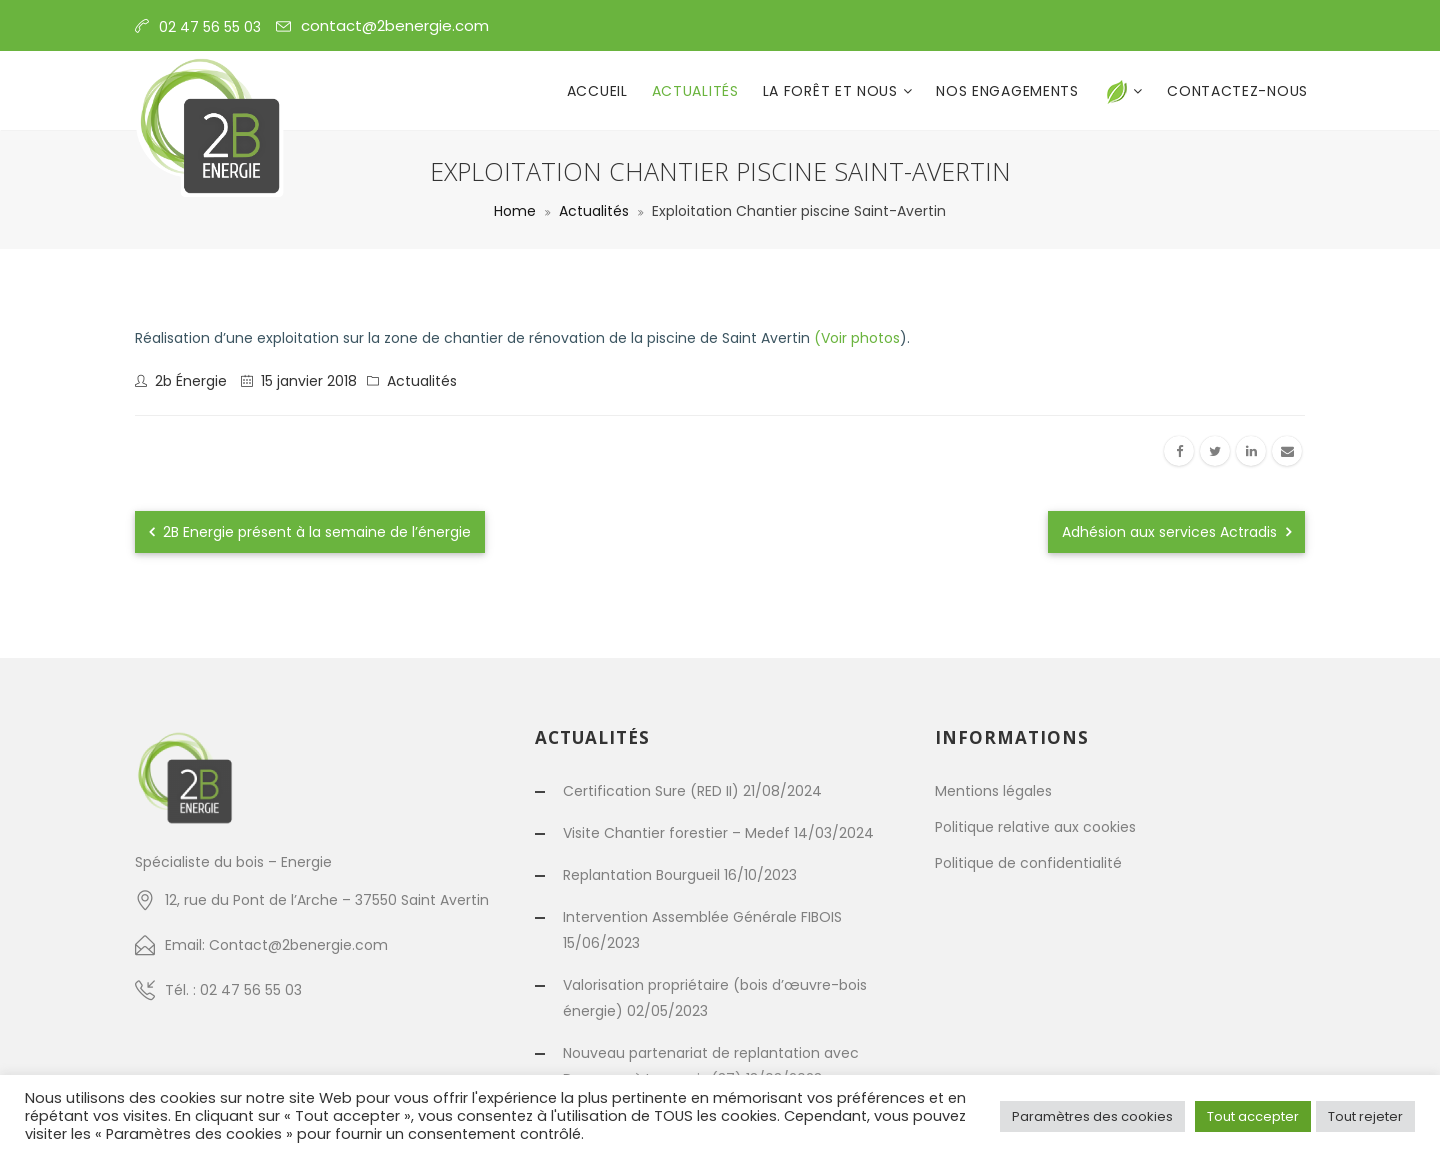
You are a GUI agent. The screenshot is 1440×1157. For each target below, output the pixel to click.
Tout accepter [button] (1253, 1116)
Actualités (695, 91)
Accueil (597, 91)
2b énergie (191, 381)
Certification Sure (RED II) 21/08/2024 (692, 791)
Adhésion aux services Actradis (1176, 532)
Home (515, 211)
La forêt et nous (833, 91)
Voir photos (860, 338)
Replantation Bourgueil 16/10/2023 (680, 875)
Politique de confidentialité (1028, 863)
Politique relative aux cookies (1035, 827)
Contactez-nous (1237, 91)
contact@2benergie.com (395, 25)
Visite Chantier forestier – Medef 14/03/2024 (718, 833)
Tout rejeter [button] (1365, 1116)
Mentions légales (993, 791)
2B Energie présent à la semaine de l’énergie (310, 532)
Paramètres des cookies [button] (1092, 1116)
